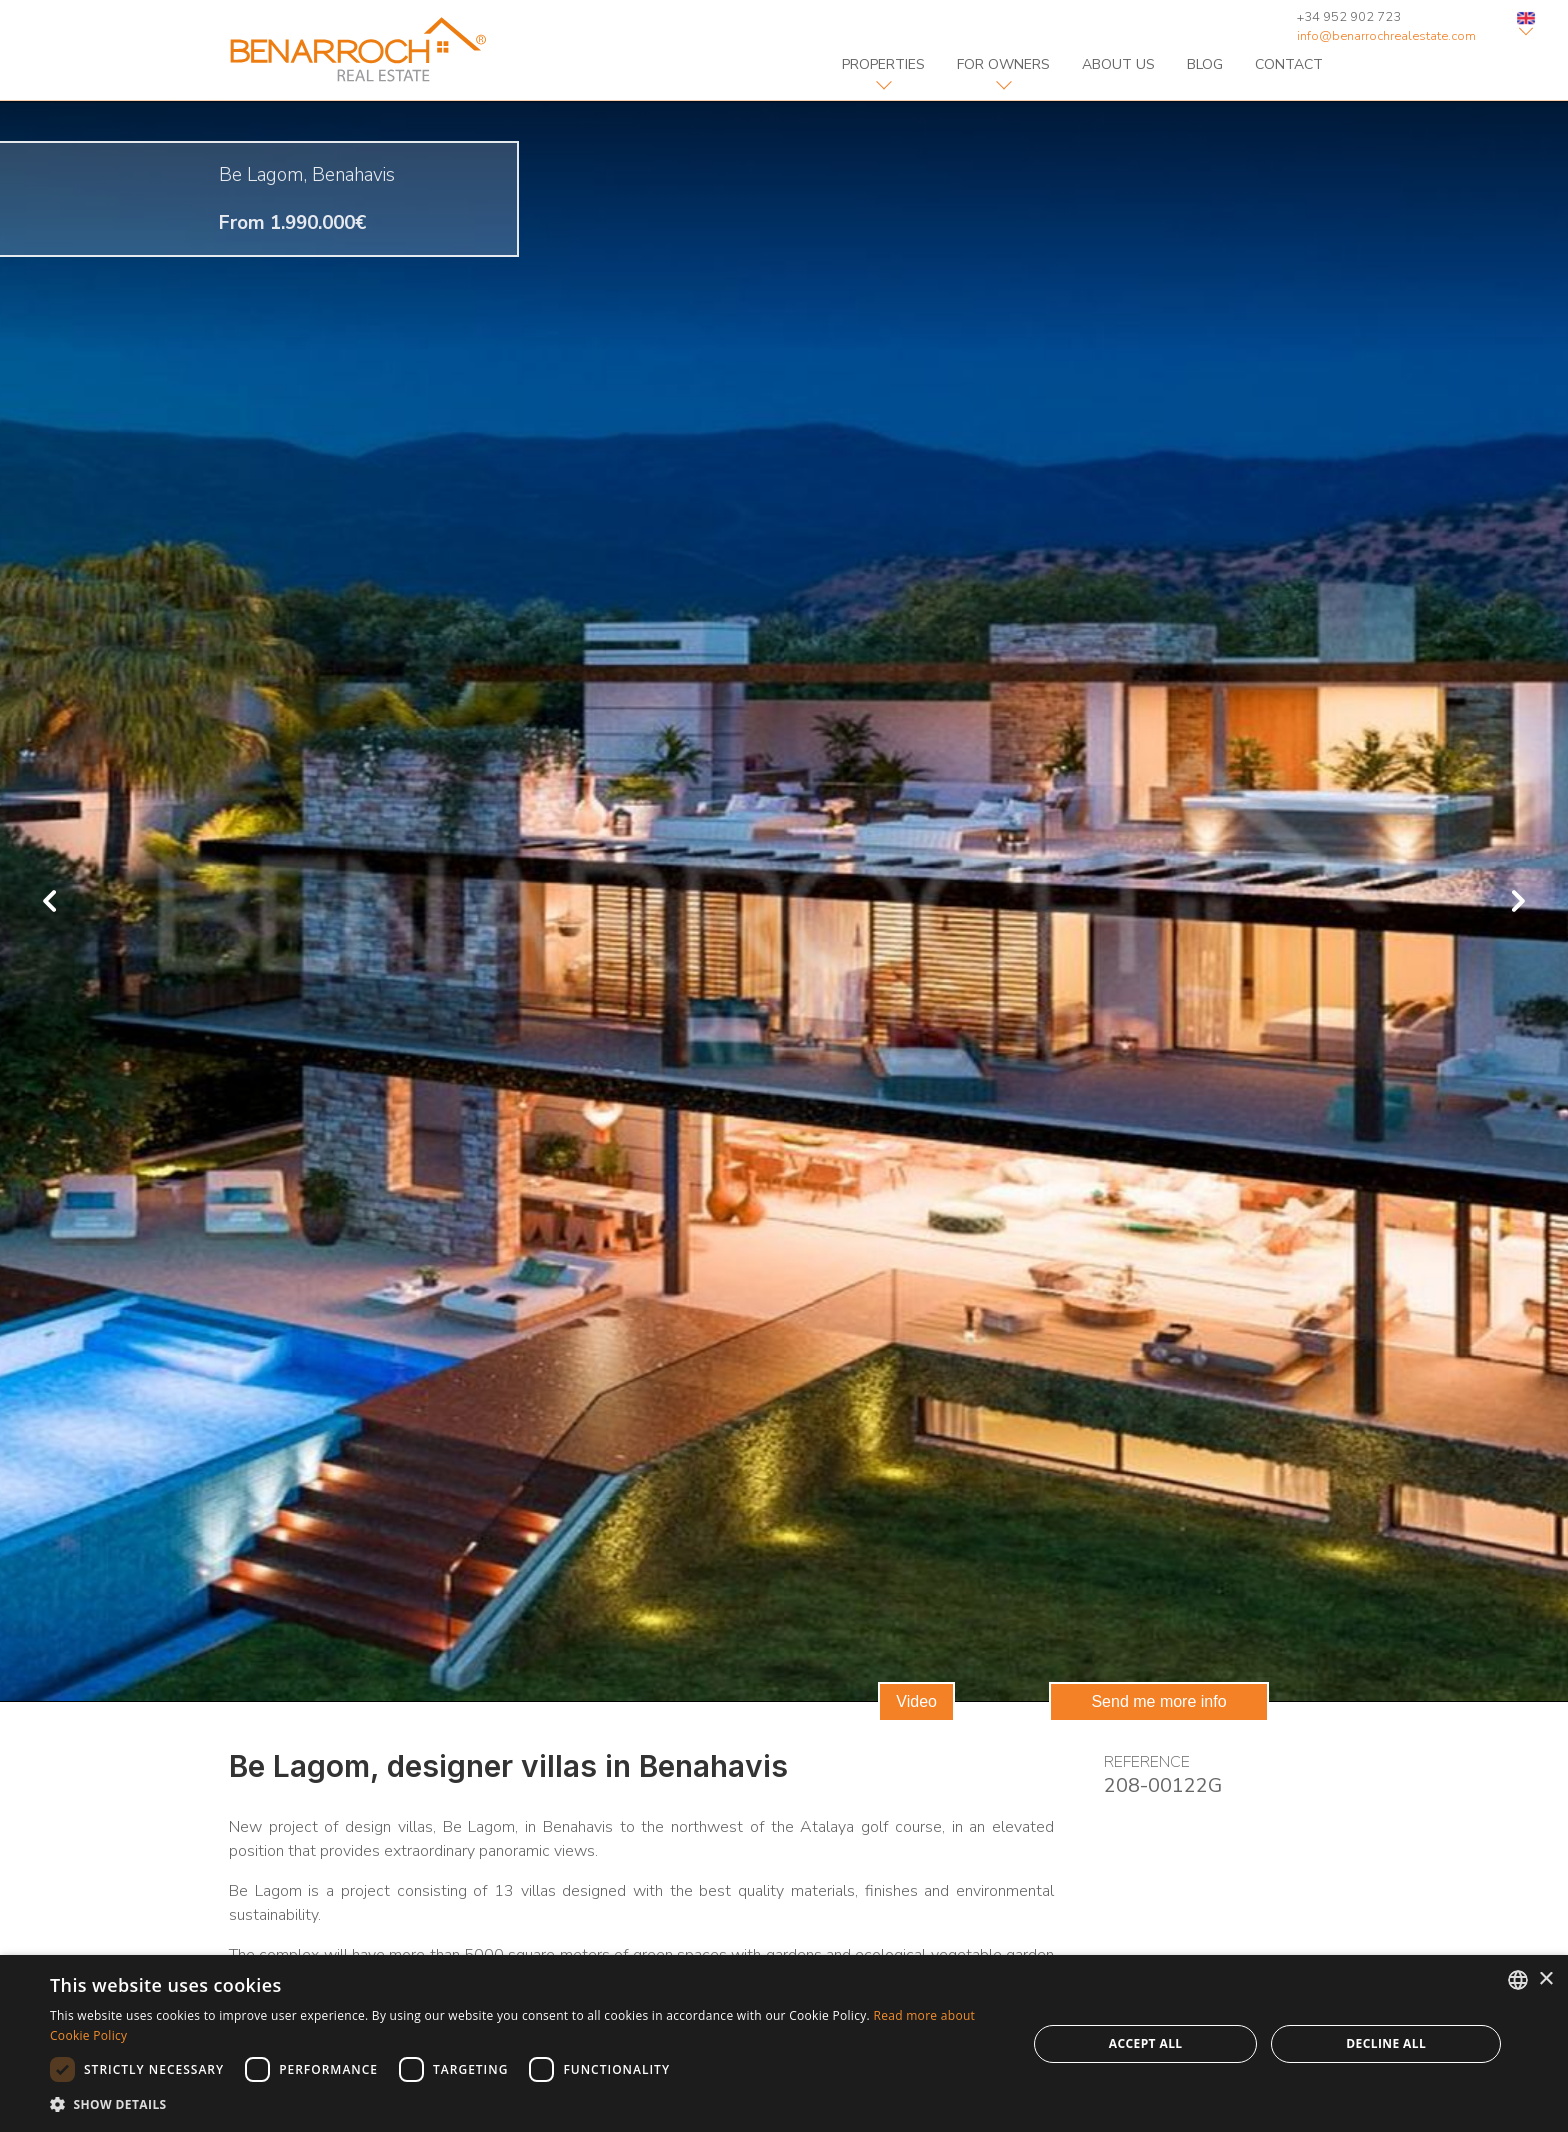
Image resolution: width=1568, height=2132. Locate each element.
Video (916, 1701)
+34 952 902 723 (1349, 17)
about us (1118, 64)
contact (1289, 64)
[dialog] (784, 2043)
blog (1205, 64)
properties (883, 64)
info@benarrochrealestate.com (1386, 36)
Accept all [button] (1146, 2043)
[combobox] (1518, 1980)
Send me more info (1158, 1701)
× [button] (1545, 1979)
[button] (524, 2105)
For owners (1003, 64)
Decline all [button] (1386, 2043)
